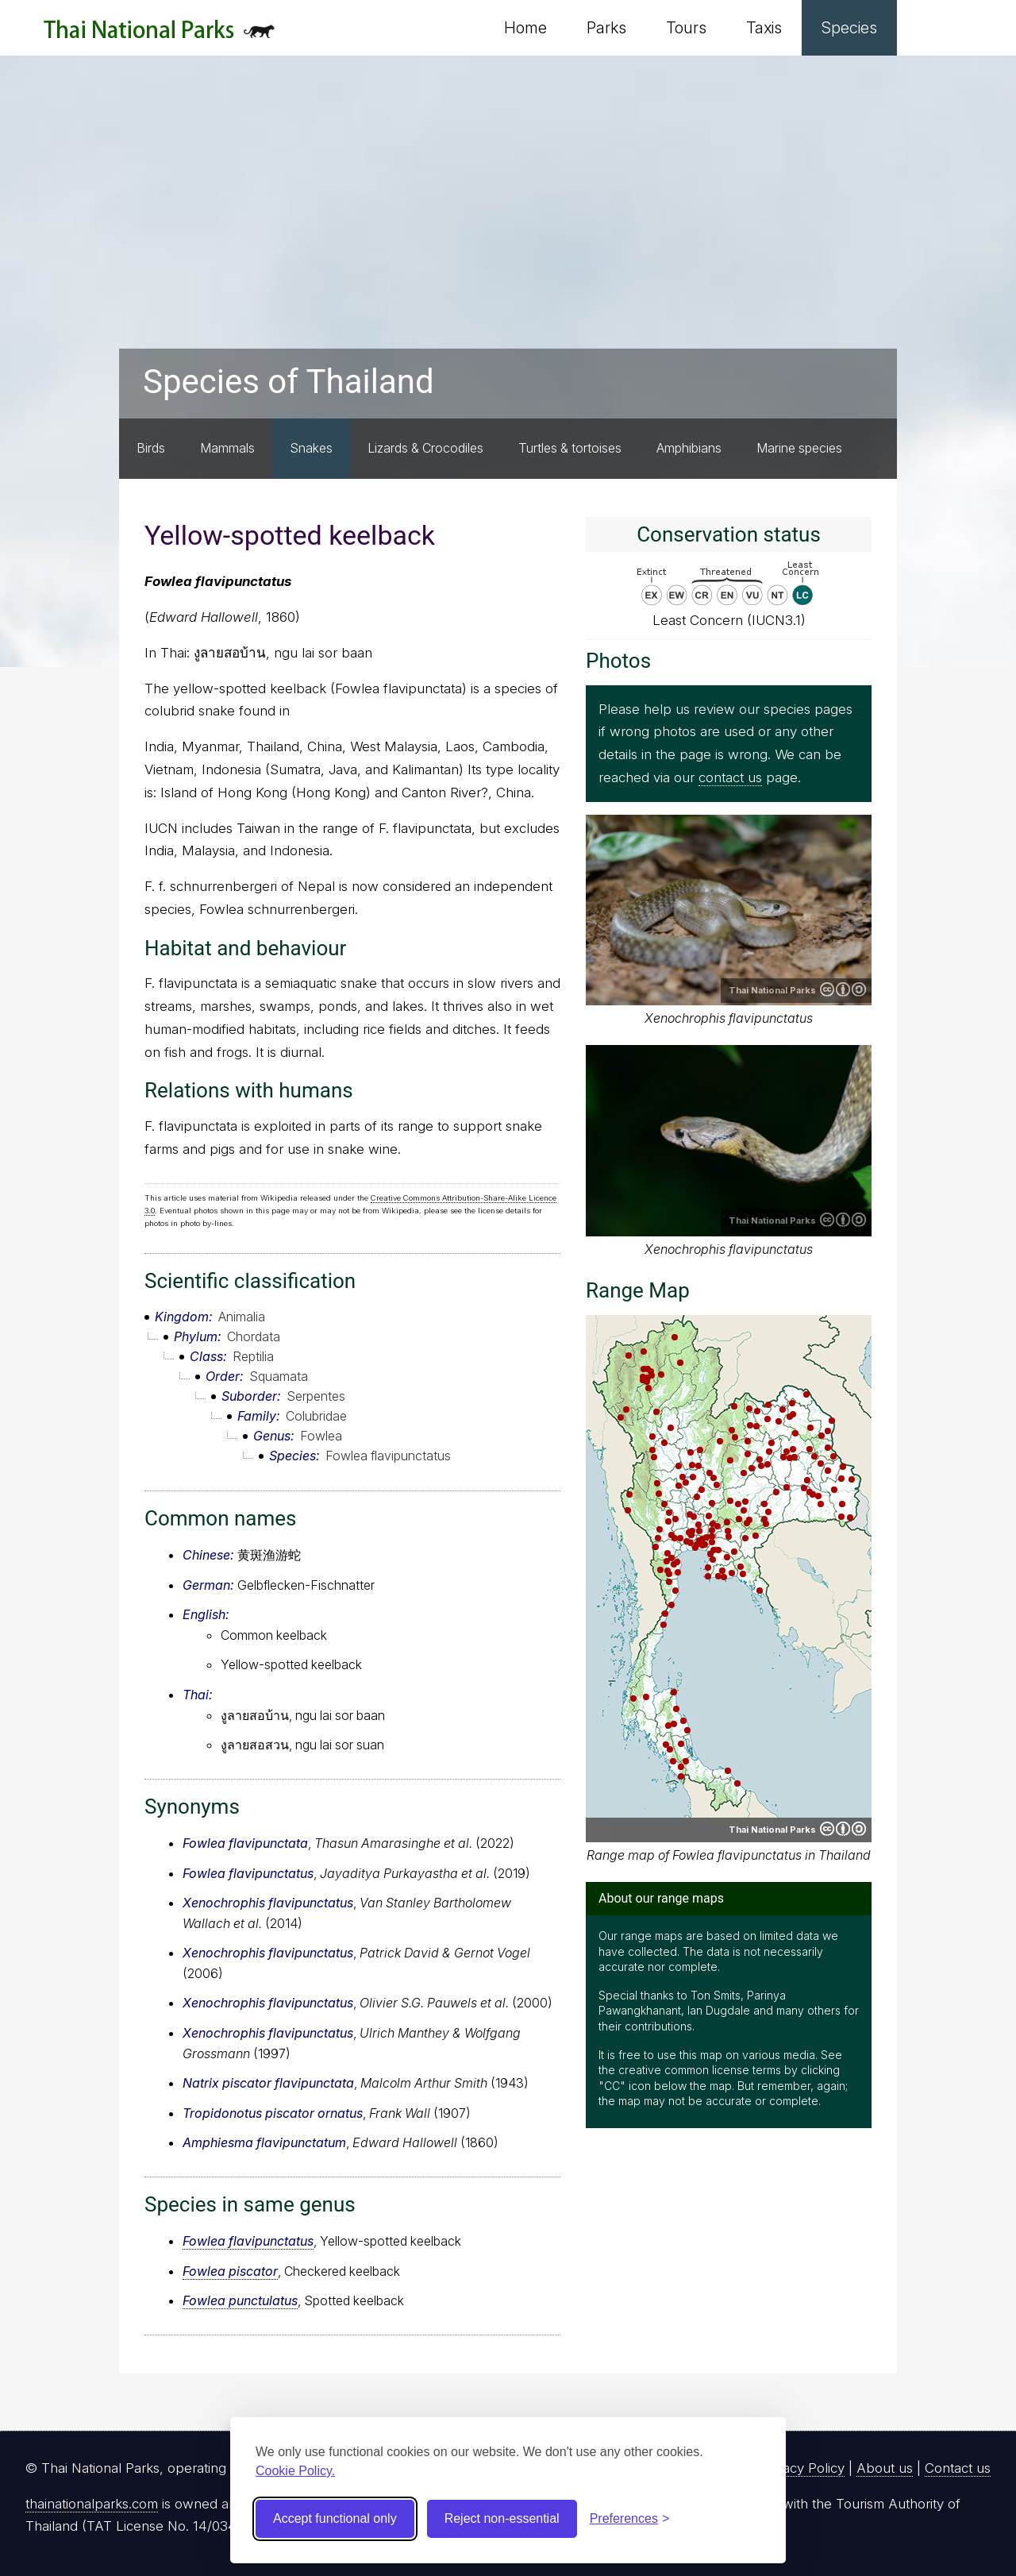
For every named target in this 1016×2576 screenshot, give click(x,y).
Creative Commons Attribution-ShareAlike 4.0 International (843, 989)
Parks (606, 27)
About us (884, 2468)
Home (525, 27)
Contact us (958, 2468)
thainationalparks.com (91, 2504)
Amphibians (689, 448)
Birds (151, 448)
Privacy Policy (802, 2468)
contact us (730, 777)
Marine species (799, 448)
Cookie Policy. (295, 2471)
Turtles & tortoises (570, 448)
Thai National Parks (159, 35)
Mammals (227, 448)
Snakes (311, 448)
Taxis (764, 27)
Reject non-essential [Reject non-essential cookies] (502, 2518)
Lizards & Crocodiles (425, 448)
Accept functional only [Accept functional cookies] (335, 2518)
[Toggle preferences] (630, 2519)
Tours (686, 27)
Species (849, 27)
